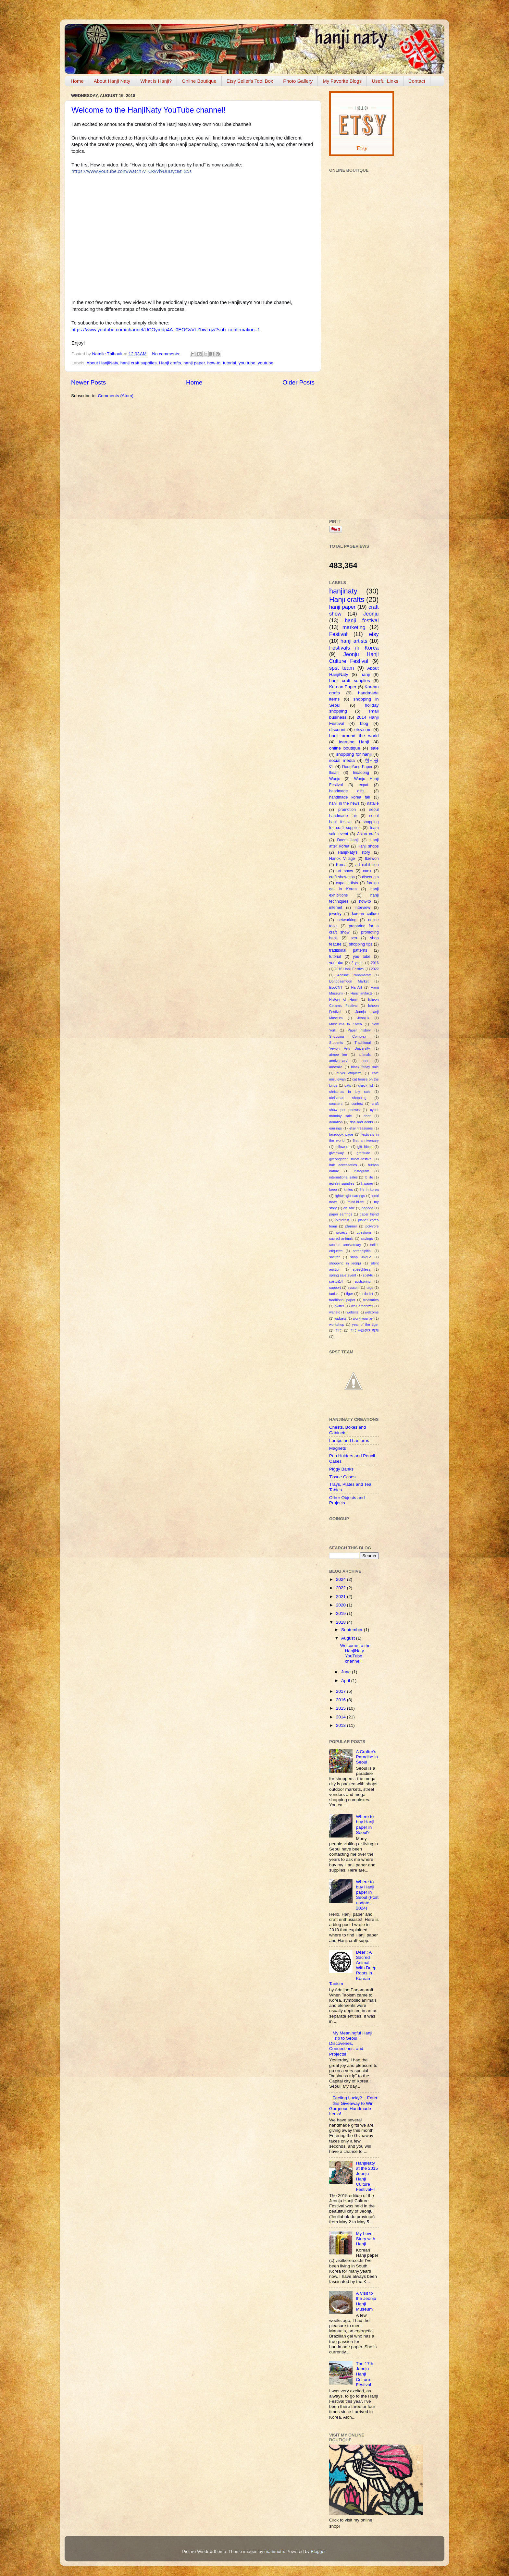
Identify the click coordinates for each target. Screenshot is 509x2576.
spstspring (362, 1281)
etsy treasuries (361, 1128)
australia (335, 1067)
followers (342, 1147)
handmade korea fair (349, 797)
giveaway (336, 1153)
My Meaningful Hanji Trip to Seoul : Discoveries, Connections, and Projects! (350, 2044)
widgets (341, 1318)
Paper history (359, 1030)
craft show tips (342, 877)
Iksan (334, 772)
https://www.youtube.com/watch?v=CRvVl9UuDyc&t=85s (131, 171)
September (352, 1629)
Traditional (362, 1042)
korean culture (365, 913)
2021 (341, 1596)
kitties (348, 1189)
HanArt (356, 987)
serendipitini (362, 1251)
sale (375, 748)
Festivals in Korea (354, 648)
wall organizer (362, 1306)
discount (337, 729)
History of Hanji (343, 999)
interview (362, 907)
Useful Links (385, 81)
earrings (335, 1128)
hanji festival (362, 620)
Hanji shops (368, 846)
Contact (416, 81)
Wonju (334, 778)
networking (346, 920)
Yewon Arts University (349, 1048)
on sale (349, 1208)
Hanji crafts (170, 362)
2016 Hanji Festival (349, 969)
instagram (361, 1171)
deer (367, 1116)
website (353, 1312)
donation (335, 1122)
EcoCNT (335, 987)
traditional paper (342, 1300)
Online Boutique (199, 81)
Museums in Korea (345, 1024)
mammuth (274, 2551)
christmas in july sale (349, 1091)
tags (369, 1287)
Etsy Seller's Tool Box (250, 81)
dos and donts (361, 1122)
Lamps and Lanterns (349, 1440)
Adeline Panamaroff (354, 975)
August (348, 1638)
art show (345, 871)
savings (367, 1238)
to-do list (366, 1294)
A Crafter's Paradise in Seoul (367, 1756)
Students (336, 1042)
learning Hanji (354, 741)
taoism (334, 1294)
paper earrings (340, 1214)
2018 (341, 1622)
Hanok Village (342, 858)
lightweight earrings (350, 1196)
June (346, 1671)
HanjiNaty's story (354, 852)
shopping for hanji (354, 754)
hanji (365, 674)
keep (333, 1189)
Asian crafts (368, 834)
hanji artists (354, 641)
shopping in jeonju (345, 1263)
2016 (375, 963)
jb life (369, 1177)
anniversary (338, 1061)
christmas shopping (347, 1098)
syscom (354, 1287)
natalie (373, 803)
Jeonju (371, 614)
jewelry (335, 913)
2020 (341, 1605)
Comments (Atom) (116, 395)
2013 (341, 1725)
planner (351, 1226)
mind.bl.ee (356, 1202)
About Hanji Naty (112, 81)
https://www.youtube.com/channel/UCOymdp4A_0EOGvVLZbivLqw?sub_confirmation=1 (165, 329)
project (341, 1232)
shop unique (360, 1257)
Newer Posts (88, 382)
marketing (354, 627)
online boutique (344, 748)
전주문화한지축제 (364, 1330)
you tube (247, 362)
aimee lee (338, 1054)
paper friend (369, 1214)
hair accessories (343, 1165)
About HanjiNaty (102, 362)
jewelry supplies (341, 1183)
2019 (341, 1613)
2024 (341, 1579)
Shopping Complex (347, 1036)
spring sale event (342, 1275)
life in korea (369, 1189)
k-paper (367, 1183)
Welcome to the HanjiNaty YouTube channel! (148, 109)
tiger (349, 1294)
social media (342, 760)
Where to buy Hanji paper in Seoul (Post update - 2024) (367, 1895)
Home (77, 81)
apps (365, 1061)
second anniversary (345, 1245)
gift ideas (364, 1147)
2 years (357, 963)
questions (364, 1232)
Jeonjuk (363, 1018)
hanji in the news (344, 803)
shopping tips (360, 944)
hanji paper (194, 362)
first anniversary (366, 1140)
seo (354, 938)
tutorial (229, 362)
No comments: (167, 353)
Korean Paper (342, 686)
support (335, 1287)
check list (365, 1085)
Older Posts (298, 382)
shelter (334, 1257)
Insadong (361, 772)
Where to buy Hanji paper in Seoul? (365, 1824)
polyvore (372, 1226)
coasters (335, 1103)
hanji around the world (354, 735)
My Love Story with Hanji (365, 2238)
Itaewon (372, 858)
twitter (339, 1306)
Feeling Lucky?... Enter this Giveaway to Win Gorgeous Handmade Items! (353, 2105)
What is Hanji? (156, 81)
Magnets (337, 1448)
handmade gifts (347, 791)
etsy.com (363, 729)
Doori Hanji (347, 840)
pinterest (342, 1220)
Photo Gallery (298, 81)
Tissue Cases (342, 1476)
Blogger (318, 2551)
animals (365, 1054)
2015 (341, 1708)
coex (367, 871)
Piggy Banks (341, 1469)
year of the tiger (365, 1324)
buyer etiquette (349, 1073)
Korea (341, 864)
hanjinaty (343, 591)
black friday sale (365, 1067)
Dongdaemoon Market (349, 981)
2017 (341, 1691)
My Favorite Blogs (342, 81)
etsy (374, 634)
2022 (375, 969)
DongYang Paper (357, 766)
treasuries (371, 1300)
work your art (363, 1318)
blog (364, 723)
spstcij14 (336, 1281)
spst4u (368, 1275)
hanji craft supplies (138, 362)
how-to (214, 362)
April (346, 1680)
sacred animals (341, 1238)
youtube (265, 362)
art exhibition (367, 864)
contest (357, 1103)
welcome (372, 1312)
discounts (370, 877)
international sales (343, 1177)
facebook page (341, 1134)
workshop (336, 1324)
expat (363, 785)
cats (347, 1085)
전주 (338, 1330)
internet (335, 907)
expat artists (347, 883)
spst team (341, 668)
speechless (361, 1269)
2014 (341, 1717)
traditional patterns (348, 950)
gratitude (363, 1153)
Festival (338, 634)
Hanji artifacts (362, 993)
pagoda (367, 1208)
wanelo (334, 1312)
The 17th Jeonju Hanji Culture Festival (364, 2374)
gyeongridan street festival (350, 1159)
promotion (347, 809)
